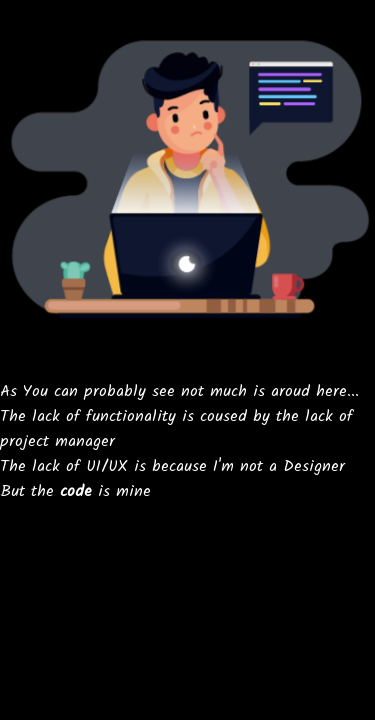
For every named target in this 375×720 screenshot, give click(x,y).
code (76, 491)
